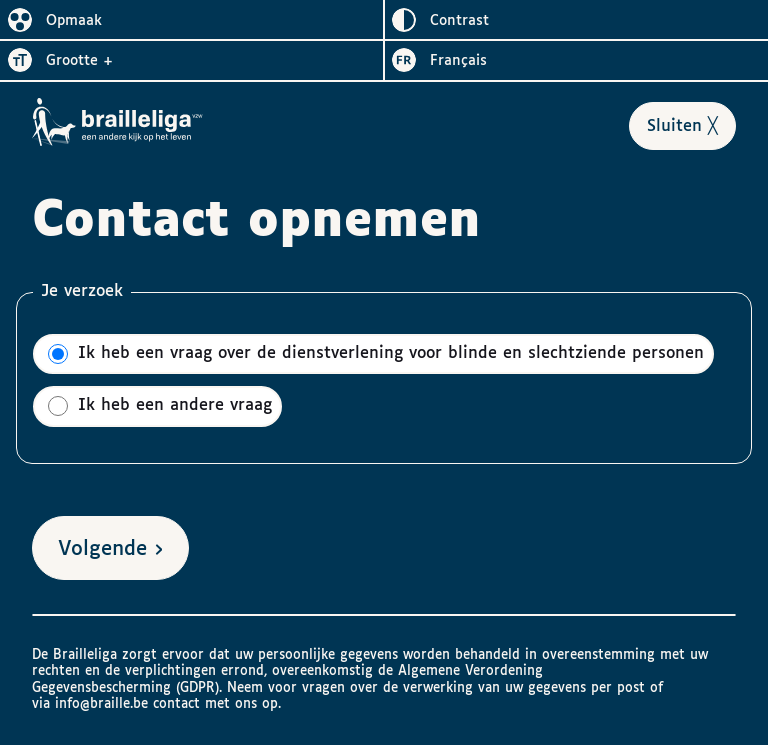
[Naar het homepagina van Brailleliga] (118, 122)
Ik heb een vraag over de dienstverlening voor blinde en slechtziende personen (376, 354)
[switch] (192, 20)
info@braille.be (101, 704)
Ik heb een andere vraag (160, 406)
